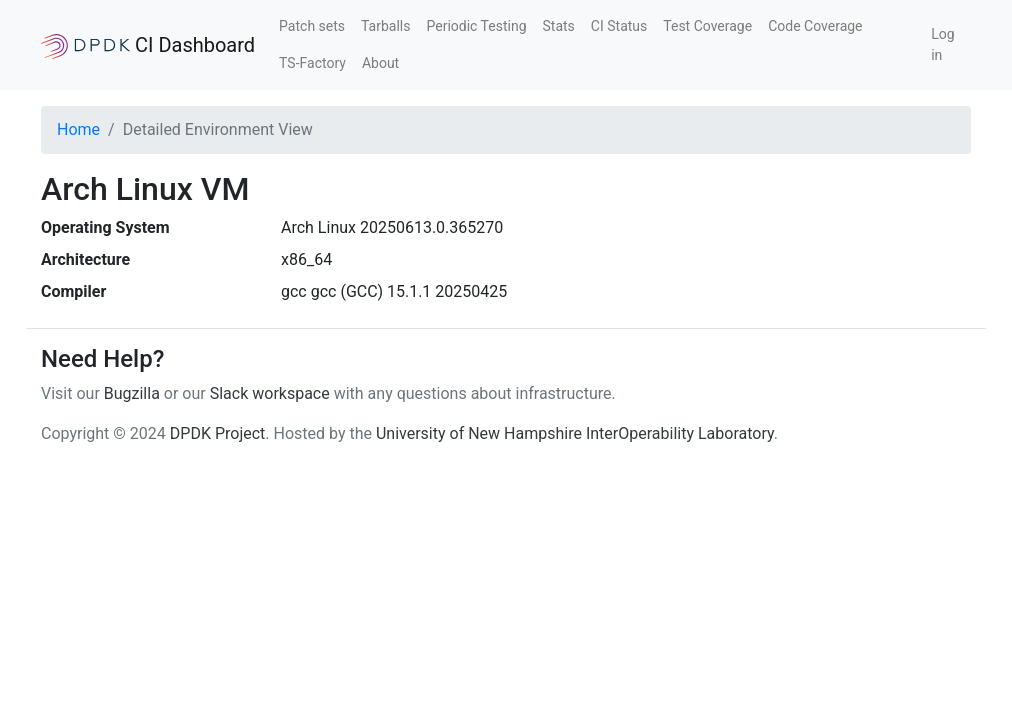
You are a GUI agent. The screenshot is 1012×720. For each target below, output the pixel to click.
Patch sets (312, 26)
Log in (942, 44)
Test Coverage (707, 26)
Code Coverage (815, 26)
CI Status (619, 26)
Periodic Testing (476, 26)
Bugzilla (132, 393)
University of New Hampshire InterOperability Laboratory (575, 433)
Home (78, 129)
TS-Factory (312, 63)
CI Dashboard (148, 46)
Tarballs (385, 26)
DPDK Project (218, 433)
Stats (559, 26)
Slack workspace (270, 393)
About (380, 63)
